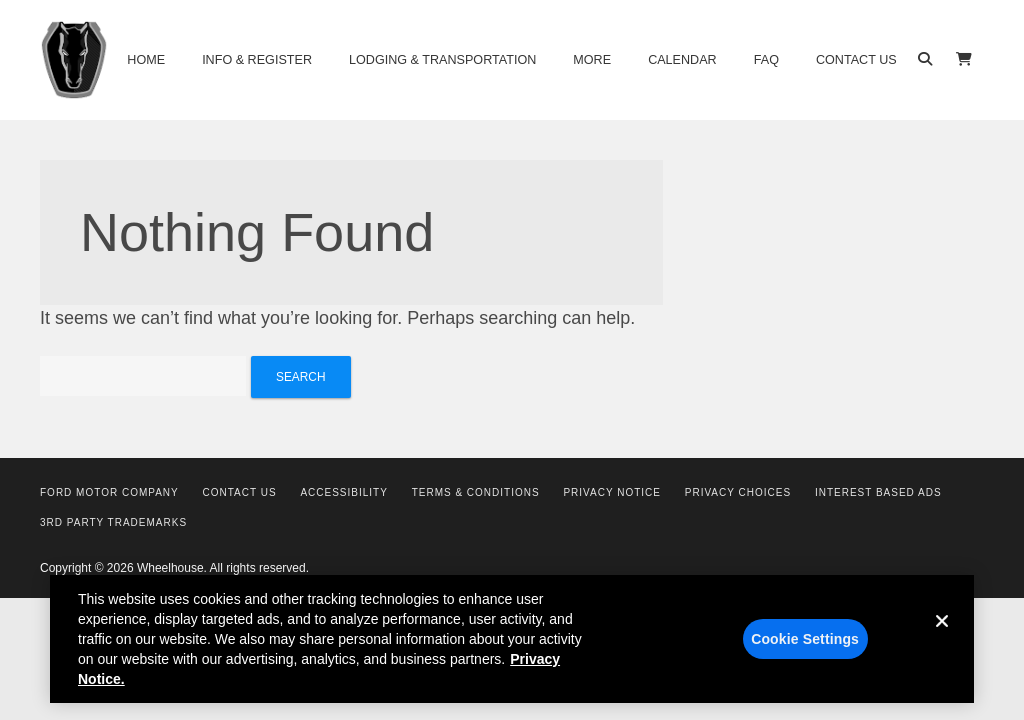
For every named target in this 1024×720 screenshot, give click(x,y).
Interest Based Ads (878, 492)
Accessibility (343, 492)
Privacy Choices (738, 492)
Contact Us (856, 60)
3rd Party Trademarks (113, 522)
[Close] (942, 644)
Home (146, 60)
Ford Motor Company (109, 492)
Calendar (682, 60)
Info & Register (257, 60)
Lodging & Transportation (442, 60)
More (592, 60)
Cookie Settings (805, 646)
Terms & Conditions (476, 492)
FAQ (766, 60)
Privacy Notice (612, 492)
